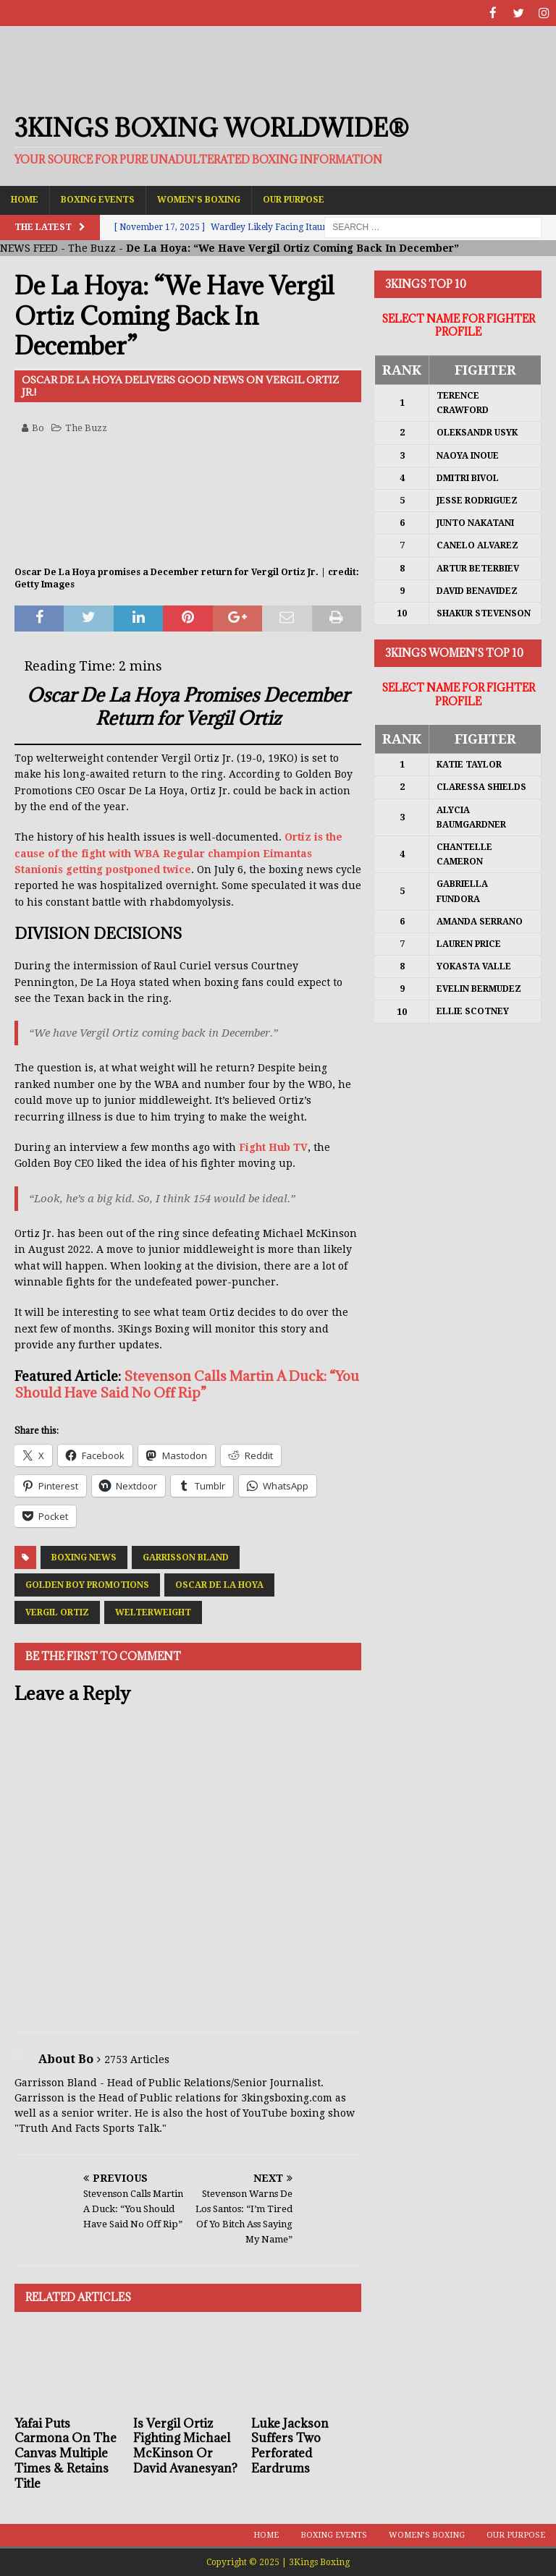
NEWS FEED (29, 247)
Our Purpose (293, 199)
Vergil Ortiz (57, 1612)
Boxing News (84, 1557)
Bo (38, 427)
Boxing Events (98, 199)
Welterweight (153, 1612)
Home (24, 199)
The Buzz (92, 247)
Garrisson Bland (186, 1557)
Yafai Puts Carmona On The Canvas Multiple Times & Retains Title (65, 2453)
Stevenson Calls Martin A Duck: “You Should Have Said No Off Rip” (186, 1383)
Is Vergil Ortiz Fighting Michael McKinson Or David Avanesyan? (185, 2445)
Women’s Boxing (198, 199)
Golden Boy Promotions (87, 1584)
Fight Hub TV (273, 1146)
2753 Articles (136, 2059)
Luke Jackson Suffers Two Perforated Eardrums (290, 2445)
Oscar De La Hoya (219, 1584)
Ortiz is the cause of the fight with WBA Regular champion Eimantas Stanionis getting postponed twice (178, 852)
